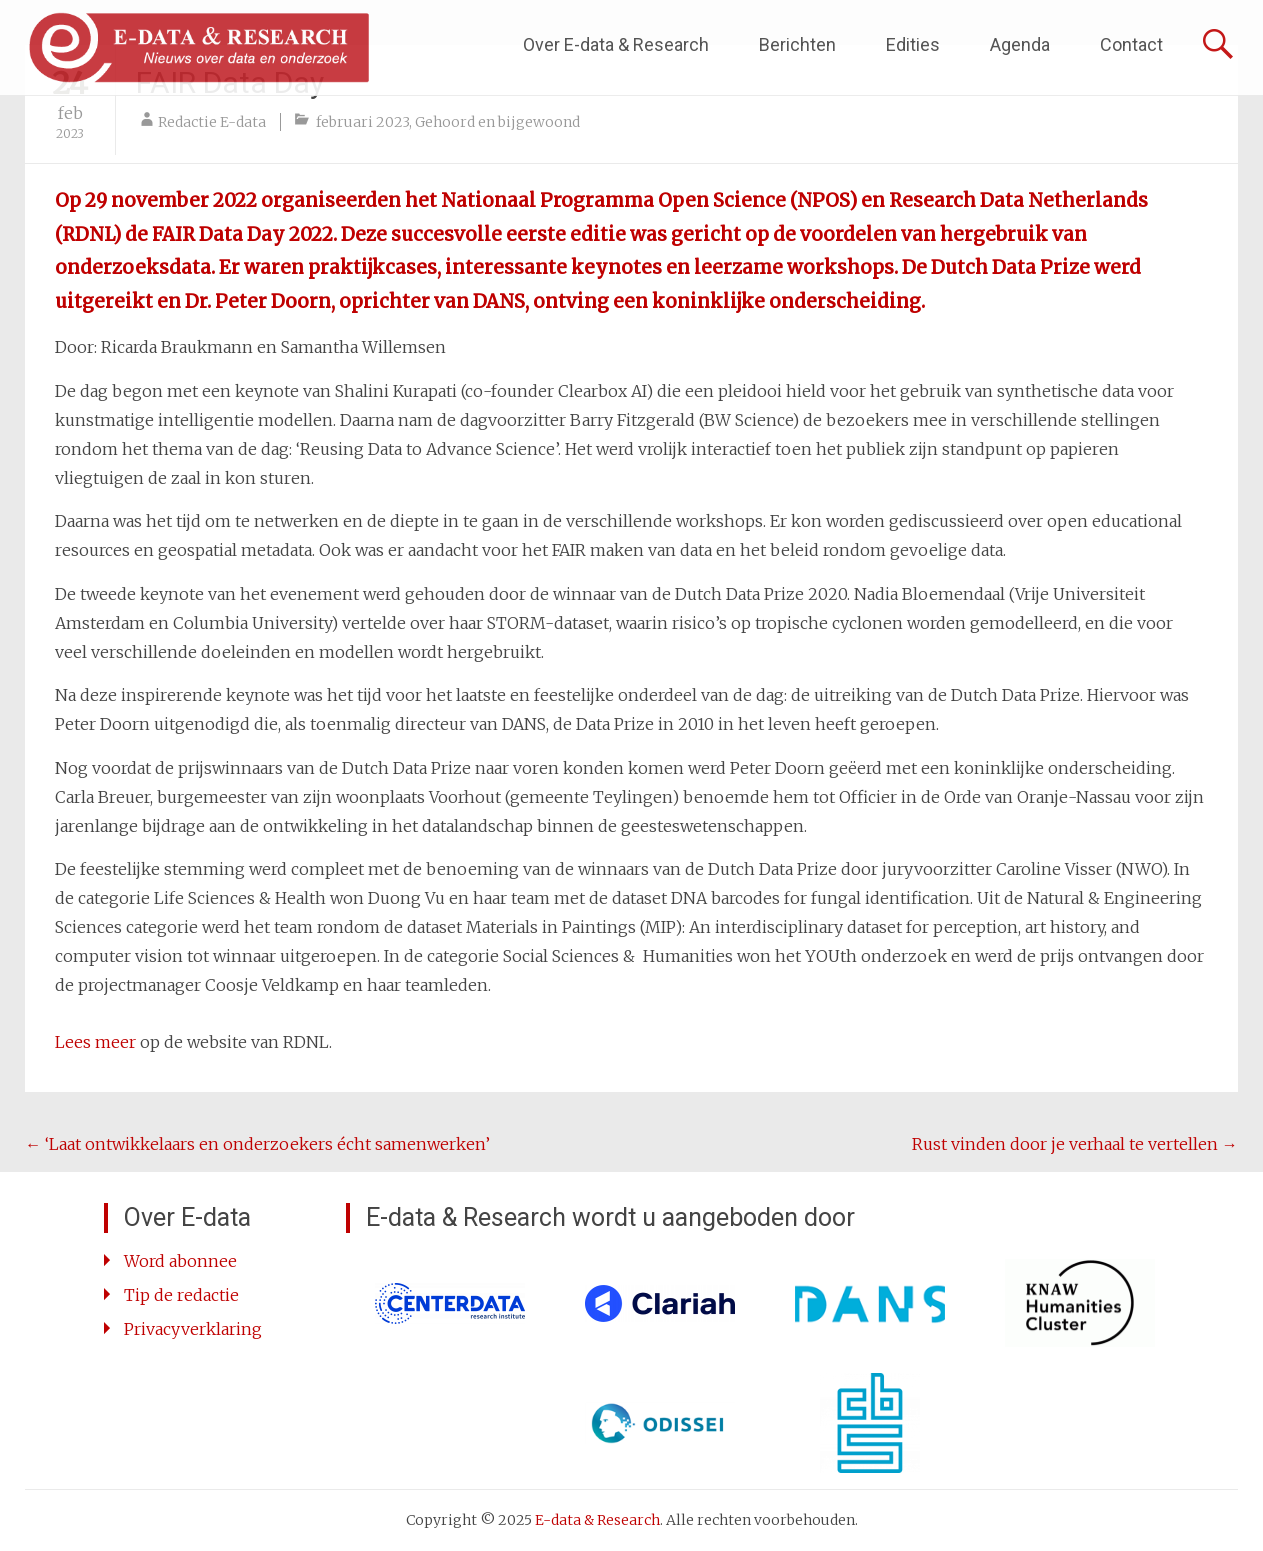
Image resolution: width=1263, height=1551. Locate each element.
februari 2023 (362, 122)
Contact (1131, 44)
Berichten (797, 44)
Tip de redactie (181, 1295)
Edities (913, 44)
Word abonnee (180, 1261)
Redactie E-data (212, 122)
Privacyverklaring (193, 1329)
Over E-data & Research (616, 44)
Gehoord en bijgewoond (497, 122)
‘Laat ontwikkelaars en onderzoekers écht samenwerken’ (257, 1144)
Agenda (1020, 44)
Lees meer (95, 1042)
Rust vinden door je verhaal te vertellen (1075, 1144)
